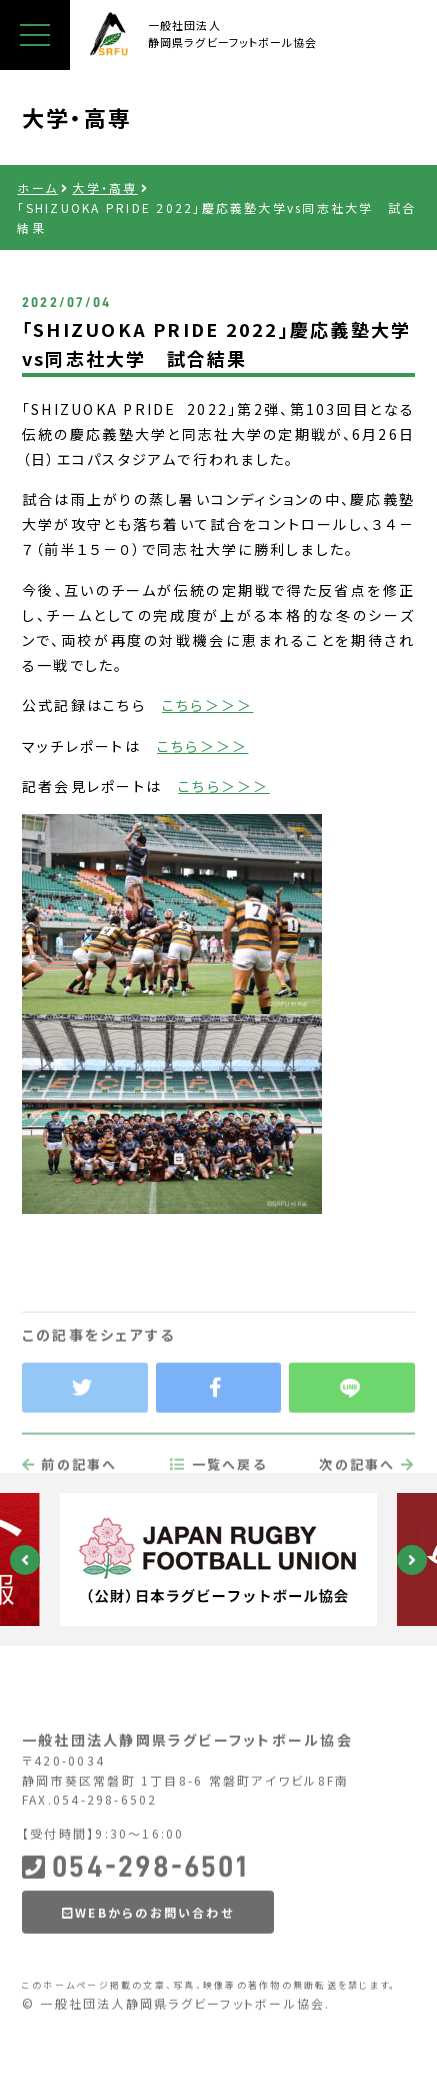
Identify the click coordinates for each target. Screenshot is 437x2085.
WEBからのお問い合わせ (148, 1960)
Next (412, 1560)
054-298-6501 (135, 1915)
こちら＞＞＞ (207, 705)
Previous (25, 1560)
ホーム (37, 187)
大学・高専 (104, 187)
